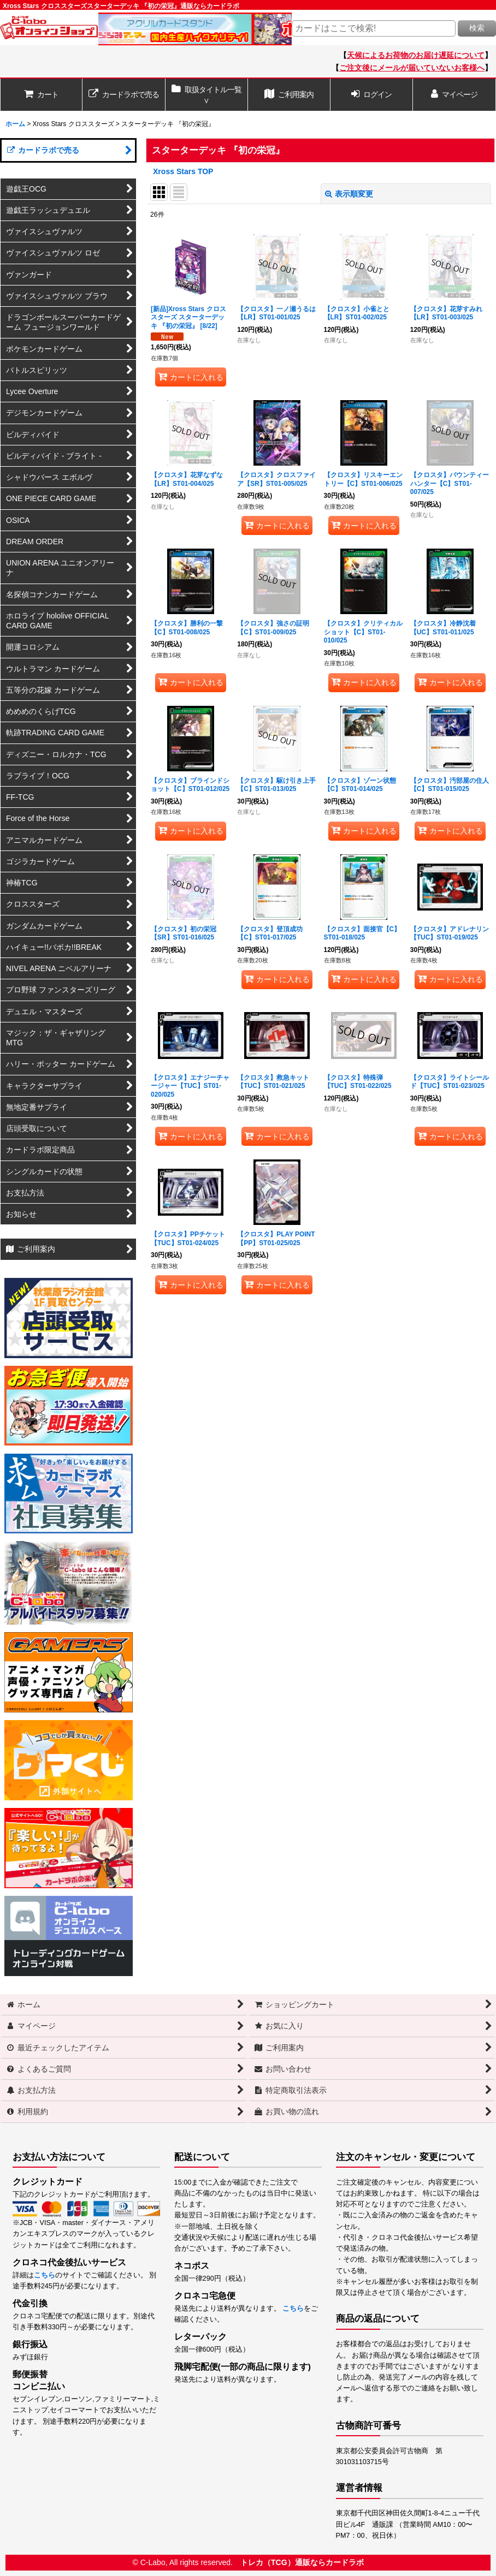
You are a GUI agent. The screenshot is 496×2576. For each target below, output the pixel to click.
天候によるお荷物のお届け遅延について (416, 55)
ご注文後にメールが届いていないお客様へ (412, 67)
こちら (44, 2275)
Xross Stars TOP (183, 171)
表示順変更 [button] (349, 193)
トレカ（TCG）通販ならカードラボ (302, 2562)
